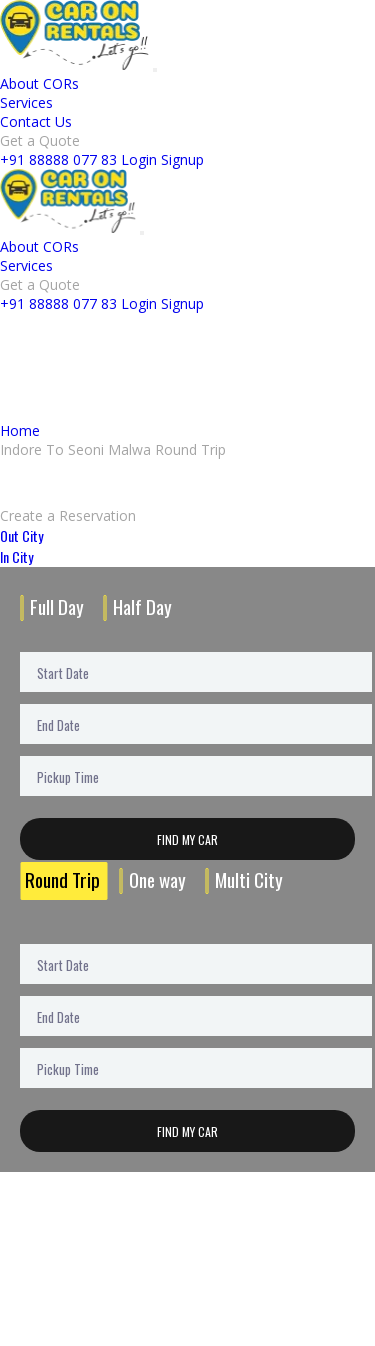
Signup (182, 159)
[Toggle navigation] (155, 70)
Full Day (57, 606)
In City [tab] (16, 556)
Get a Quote (40, 140)
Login (139, 159)
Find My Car (187, 839)
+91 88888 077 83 (58, 159)
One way (157, 879)
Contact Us (36, 121)
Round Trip (62, 879)
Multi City (249, 879)
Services (26, 102)
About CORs (39, 83)
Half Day (142, 606)
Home (20, 430)
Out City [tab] (21, 535)
